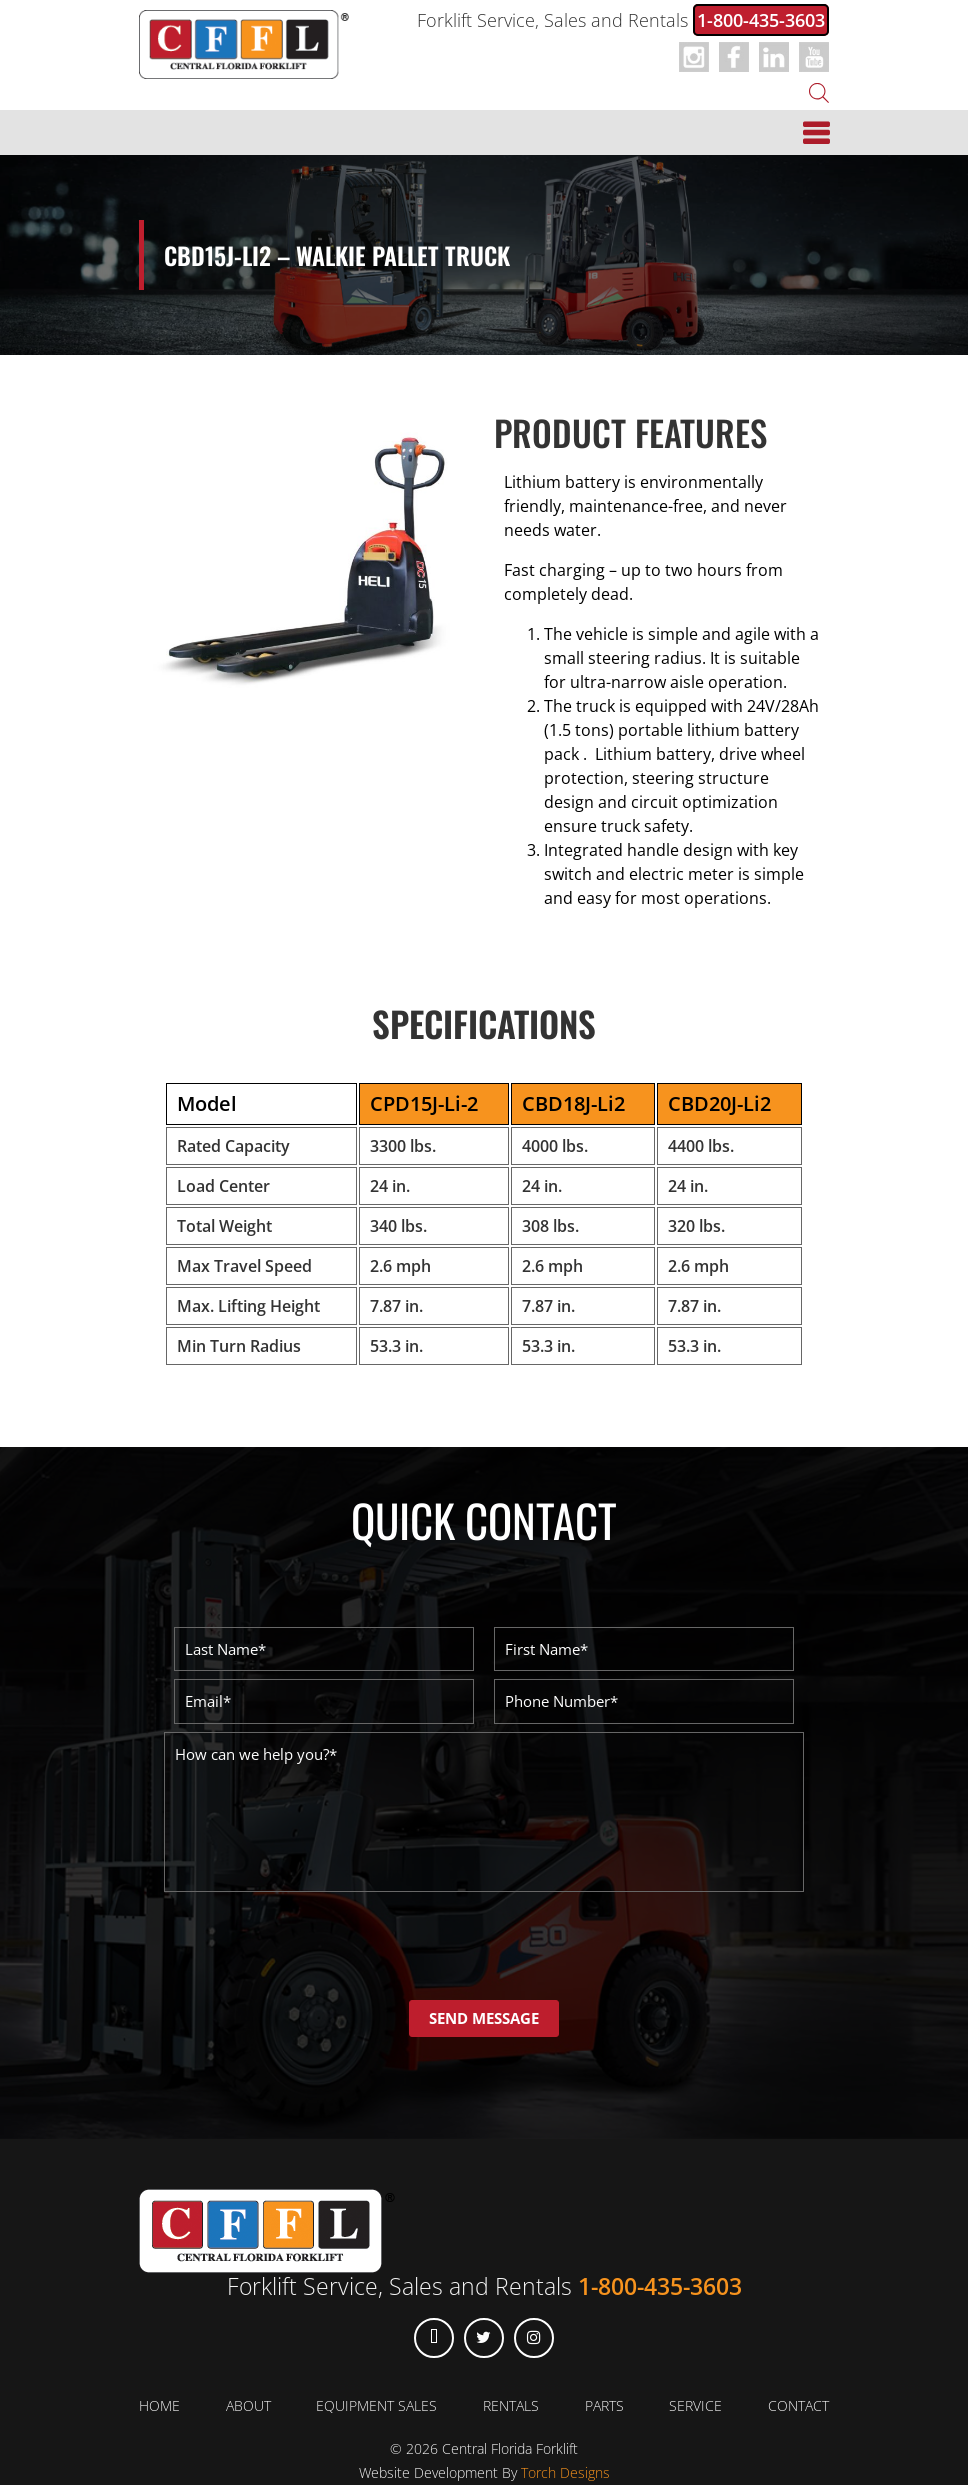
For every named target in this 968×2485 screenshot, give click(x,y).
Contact (798, 2405)
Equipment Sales (376, 2405)
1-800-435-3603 (761, 20)
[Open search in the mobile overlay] (819, 91)
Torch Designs (565, 2472)
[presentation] (316, 1945)
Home (159, 2405)
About (248, 2405)
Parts (604, 2405)
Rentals (511, 2405)
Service (695, 2405)
